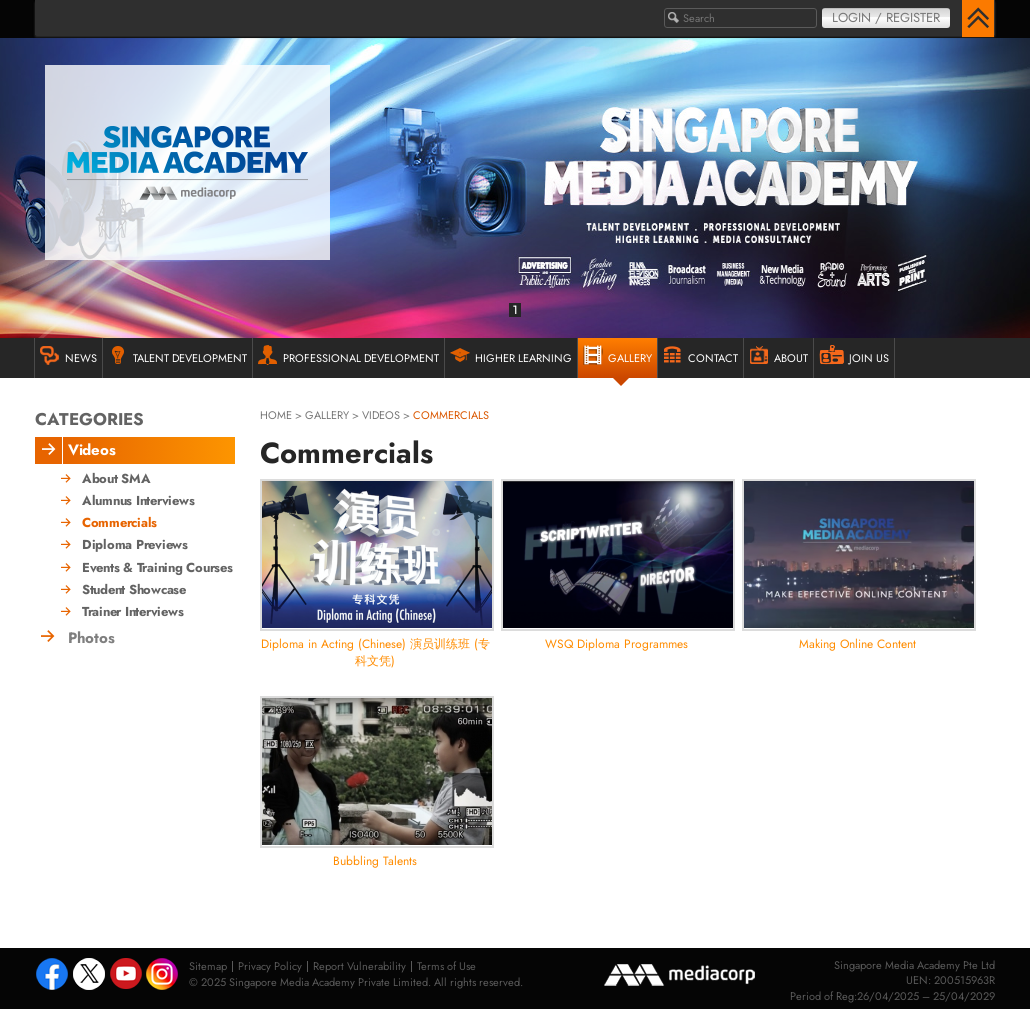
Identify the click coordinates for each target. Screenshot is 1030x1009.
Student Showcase (134, 590)
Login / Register (886, 17)
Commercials (119, 523)
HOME (276, 415)
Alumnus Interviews (138, 501)
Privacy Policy (270, 966)
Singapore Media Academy (187, 162)
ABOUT (778, 355)
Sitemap (208, 966)
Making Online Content (857, 644)
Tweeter (89, 976)
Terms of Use (446, 966)
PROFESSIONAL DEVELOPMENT (348, 355)
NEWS (68, 355)
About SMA (116, 479)
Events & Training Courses (157, 568)
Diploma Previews (135, 545)
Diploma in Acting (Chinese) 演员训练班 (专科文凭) (375, 652)
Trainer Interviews (132, 612)
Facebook (52, 976)
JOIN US (854, 355)
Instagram (163, 975)
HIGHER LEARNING (511, 355)
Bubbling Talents (375, 861)
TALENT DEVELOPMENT (177, 355)
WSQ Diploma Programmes (616, 644)
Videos (381, 415)
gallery (327, 415)
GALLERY (617, 355)
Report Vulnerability (359, 966)
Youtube (126, 976)
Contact (700, 355)
